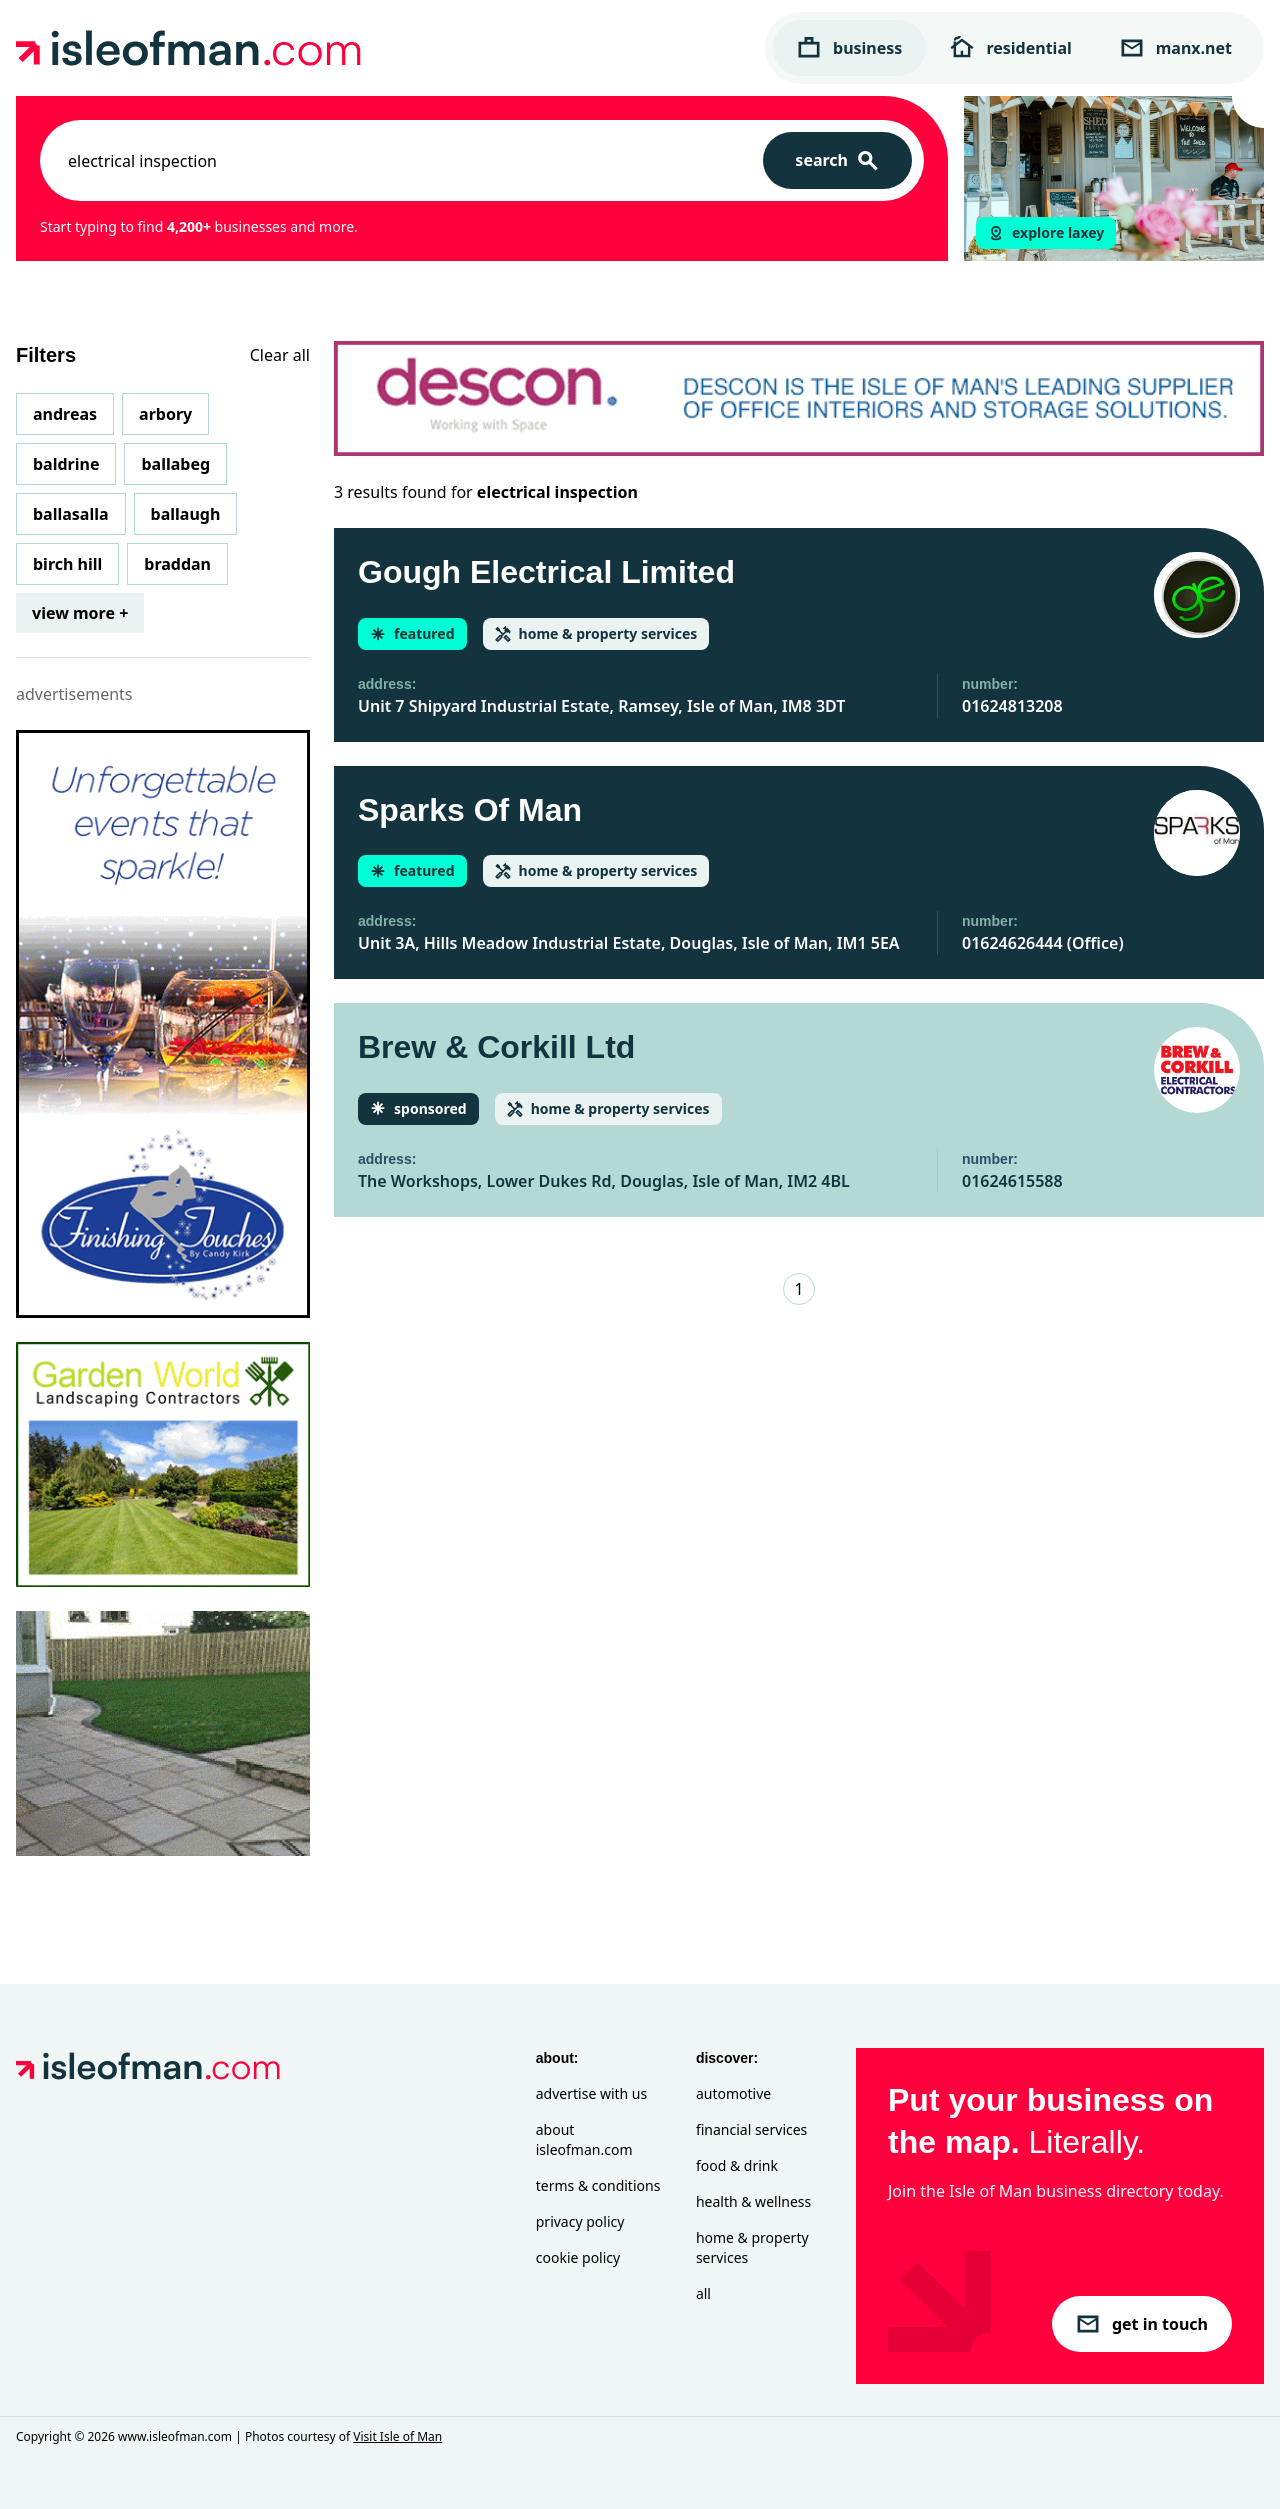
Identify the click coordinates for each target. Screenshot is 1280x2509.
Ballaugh (186, 514)
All (703, 2293)
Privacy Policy (580, 2221)
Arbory (165, 414)
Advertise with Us (591, 2093)
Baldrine (66, 464)
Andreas (65, 414)
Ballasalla (71, 514)
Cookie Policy (578, 2257)
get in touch (1142, 2324)
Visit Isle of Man (397, 2436)
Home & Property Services (752, 2247)
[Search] (837, 160)
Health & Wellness (753, 2201)
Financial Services (751, 2129)
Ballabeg (175, 464)
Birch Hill (67, 564)
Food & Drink (737, 2165)
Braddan (177, 564)
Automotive (733, 2093)
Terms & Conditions (598, 2185)
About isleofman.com (584, 2139)
